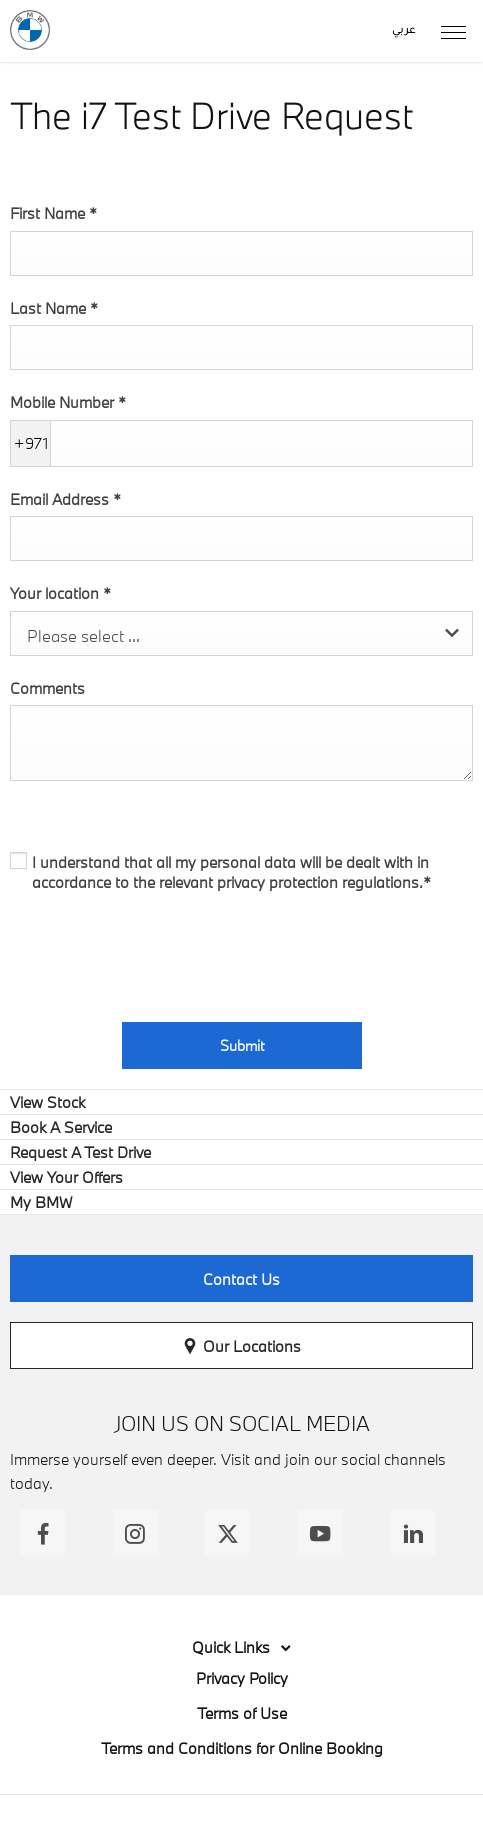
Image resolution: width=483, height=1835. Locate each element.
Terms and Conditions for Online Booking (242, 1748)
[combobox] (241, 633)
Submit (242, 1045)
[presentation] (162, 952)
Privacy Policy (242, 1678)
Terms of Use (242, 1713)
